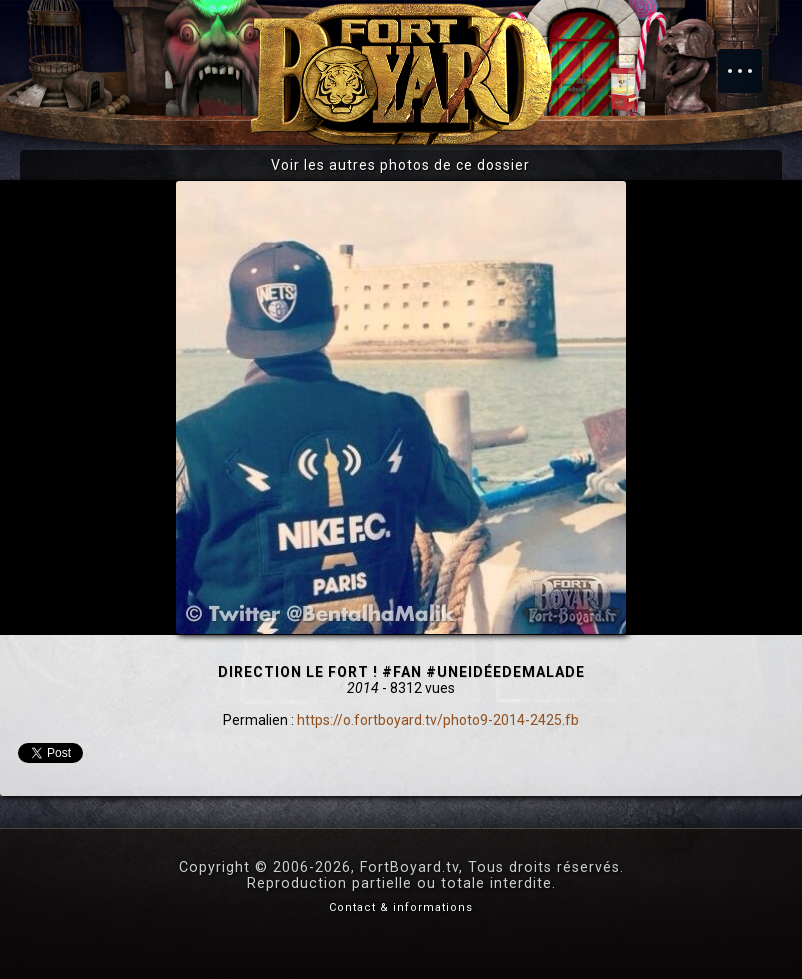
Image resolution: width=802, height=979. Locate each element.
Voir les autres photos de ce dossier (400, 165)
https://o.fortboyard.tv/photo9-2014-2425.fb (438, 720)
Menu (750, 61)
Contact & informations (401, 907)
